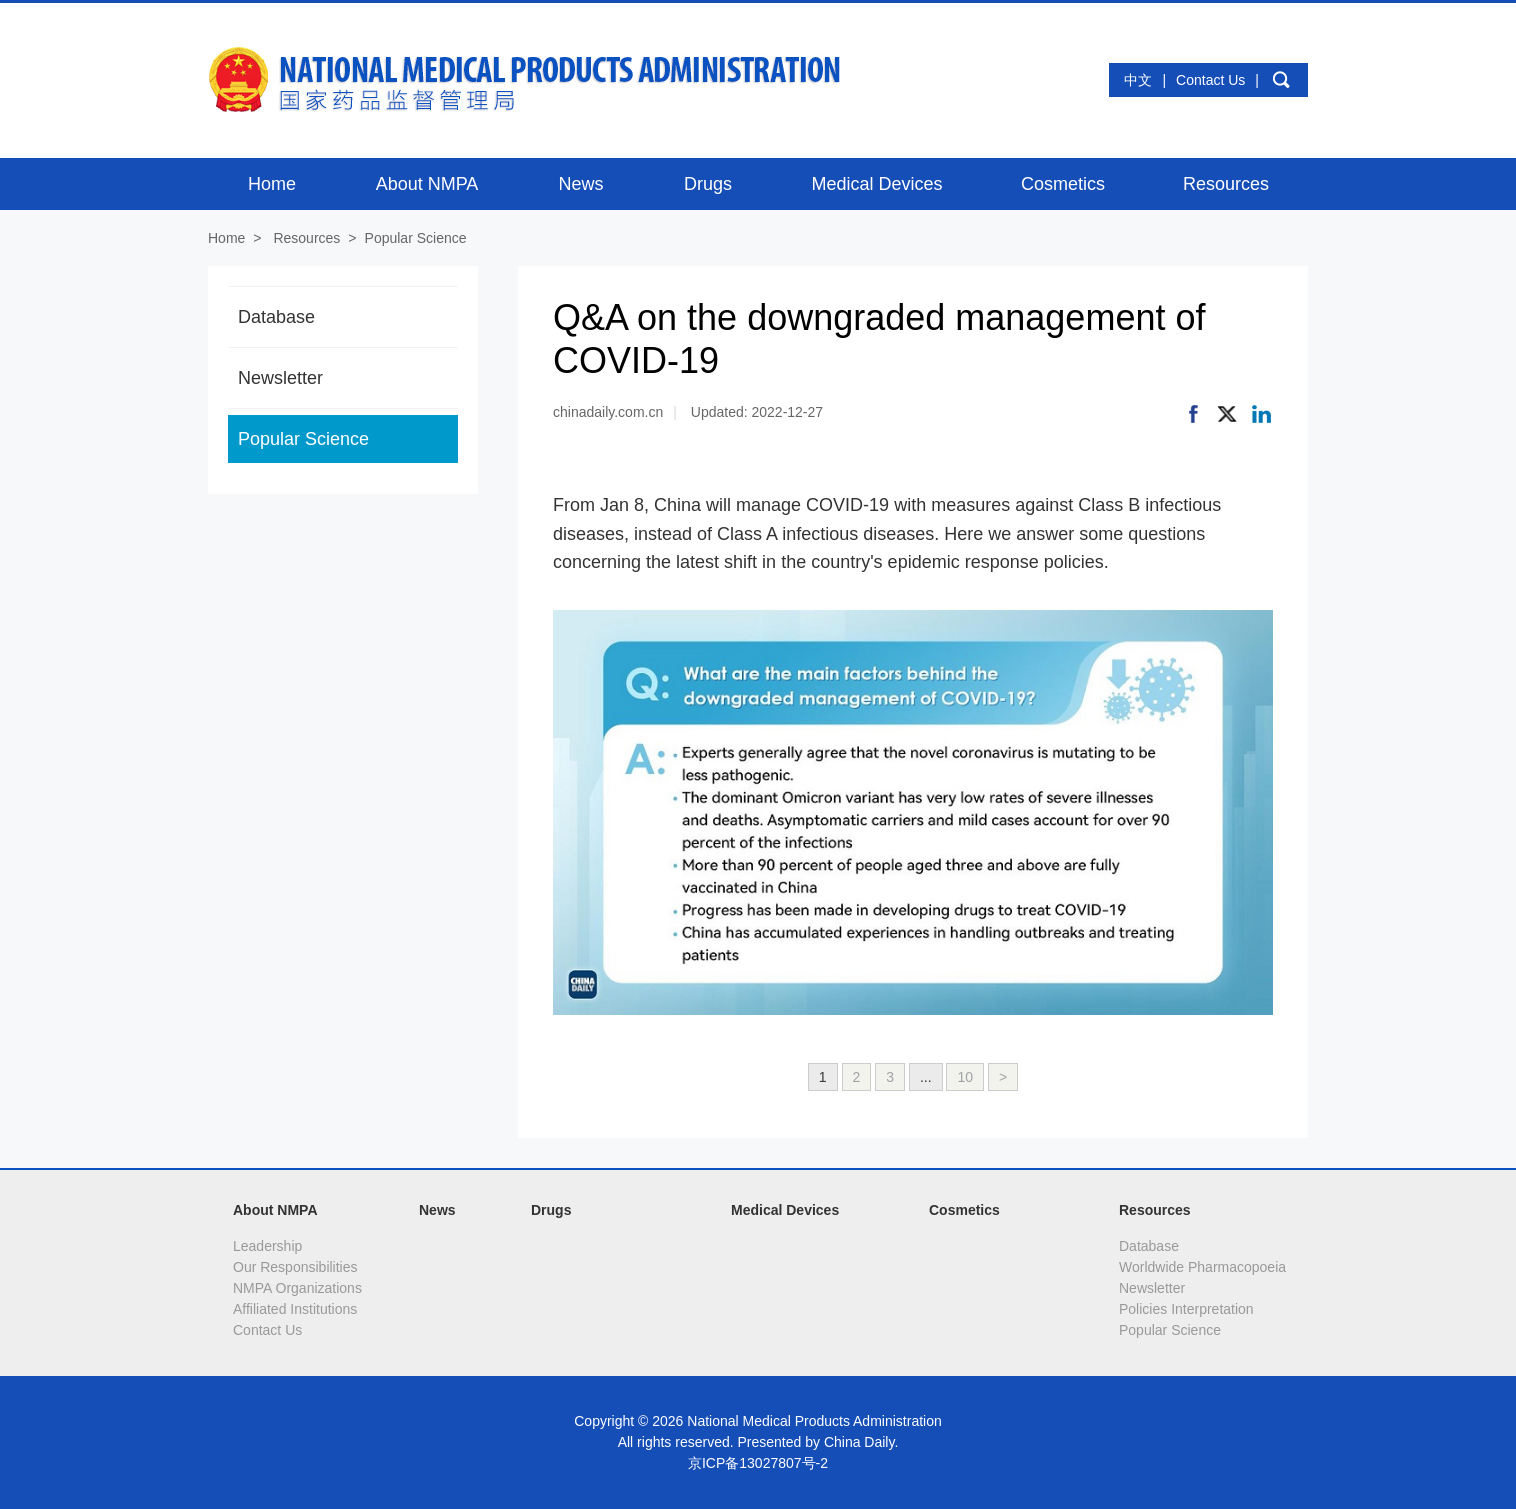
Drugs (551, 1210)
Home (226, 238)
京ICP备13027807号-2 (758, 1463)
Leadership (267, 1246)
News (437, 1210)
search (1281, 80)
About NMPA (275, 1210)
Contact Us (1210, 80)
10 (965, 1077)
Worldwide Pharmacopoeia (1202, 1267)
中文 (1138, 80)
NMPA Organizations (297, 1288)
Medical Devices (785, 1210)
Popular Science (416, 238)
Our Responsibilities (295, 1267)
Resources (306, 238)
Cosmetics (964, 1210)
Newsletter (280, 378)
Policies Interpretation (1186, 1309)
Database (276, 317)
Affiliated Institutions (295, 1309)
